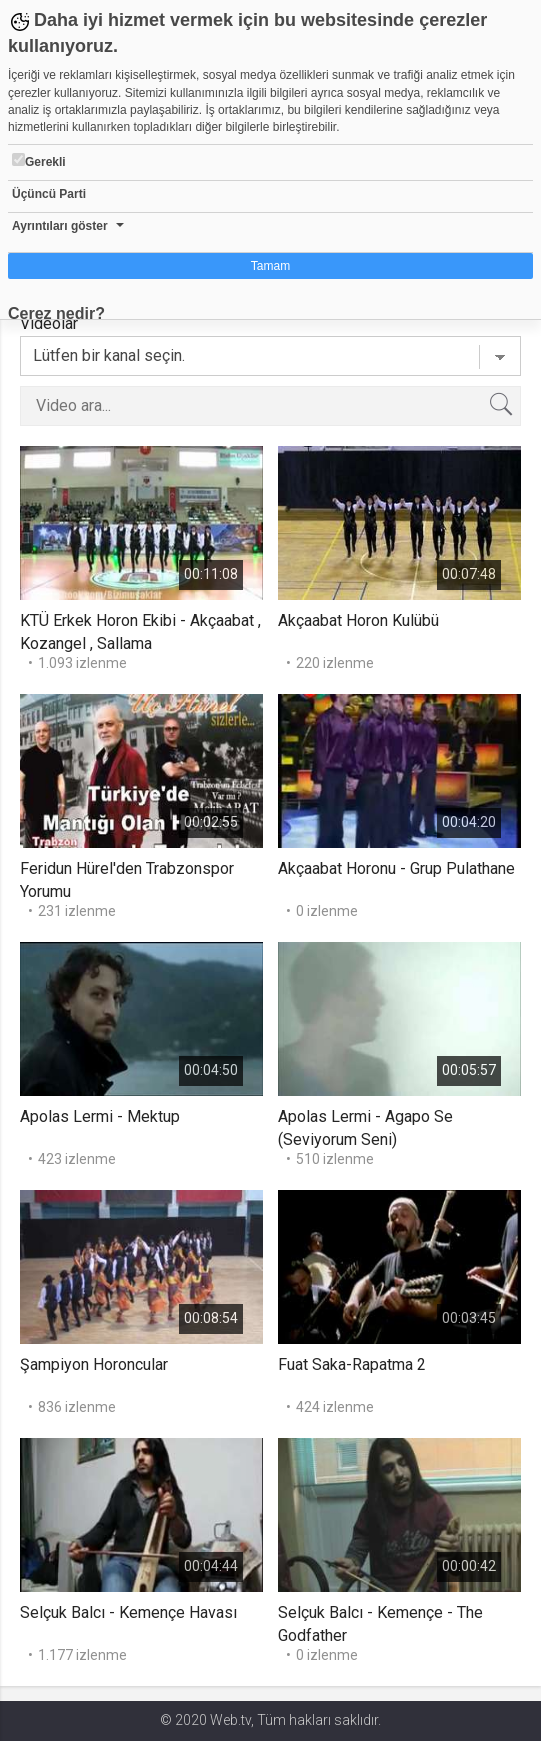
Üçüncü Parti (49, 194)
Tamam (270, 266)
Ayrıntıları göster (60, 226)
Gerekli (39, 161)
